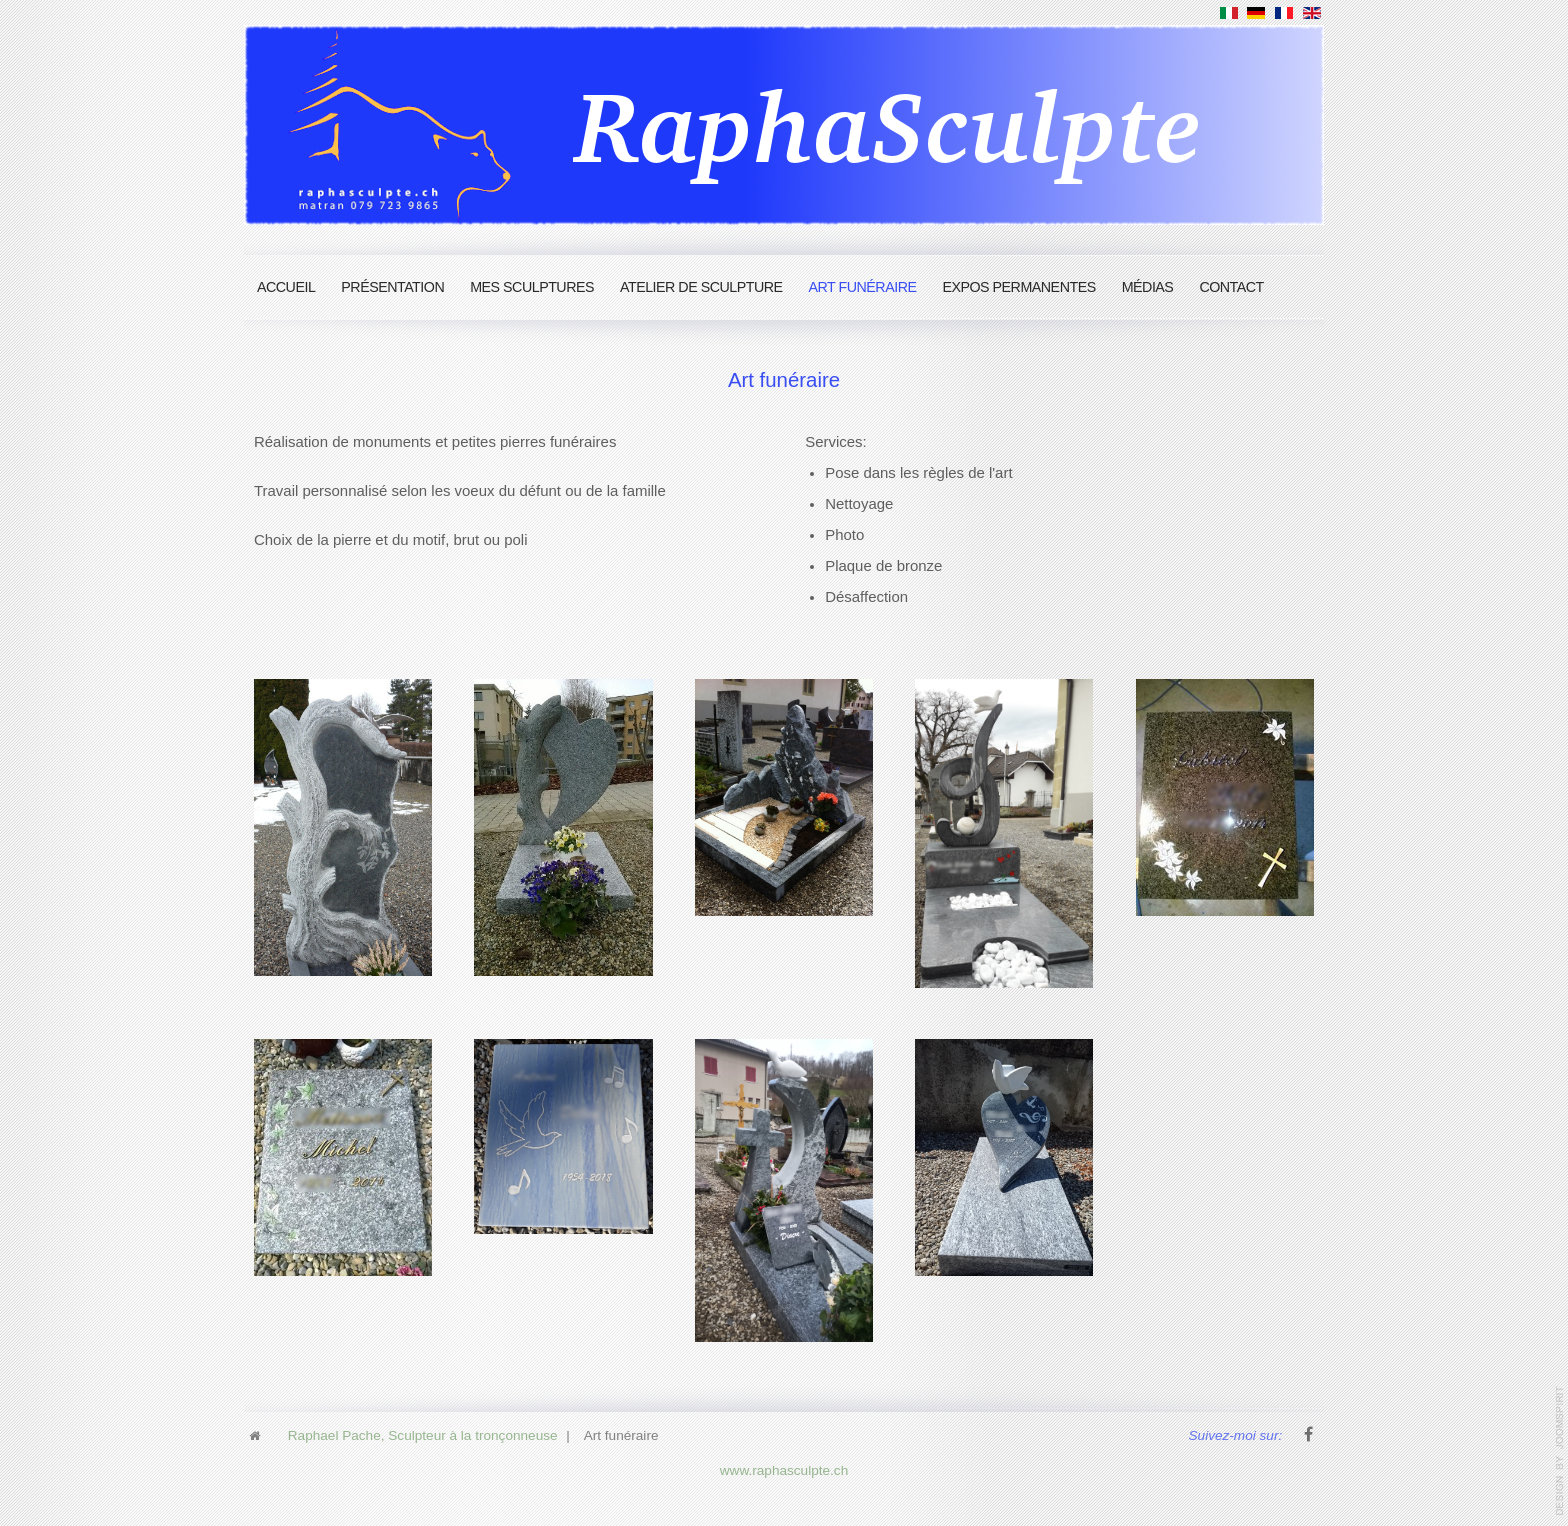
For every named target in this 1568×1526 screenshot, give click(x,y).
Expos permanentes (1018, 287)
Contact (1231, 287)
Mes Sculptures (532, 287)
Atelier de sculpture (701, 287)
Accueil (286, 287)
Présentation (392, 287)
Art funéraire (863, 287)
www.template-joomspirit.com (1560, 1451)
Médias (1148, 287)
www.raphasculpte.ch (784, 1465)
